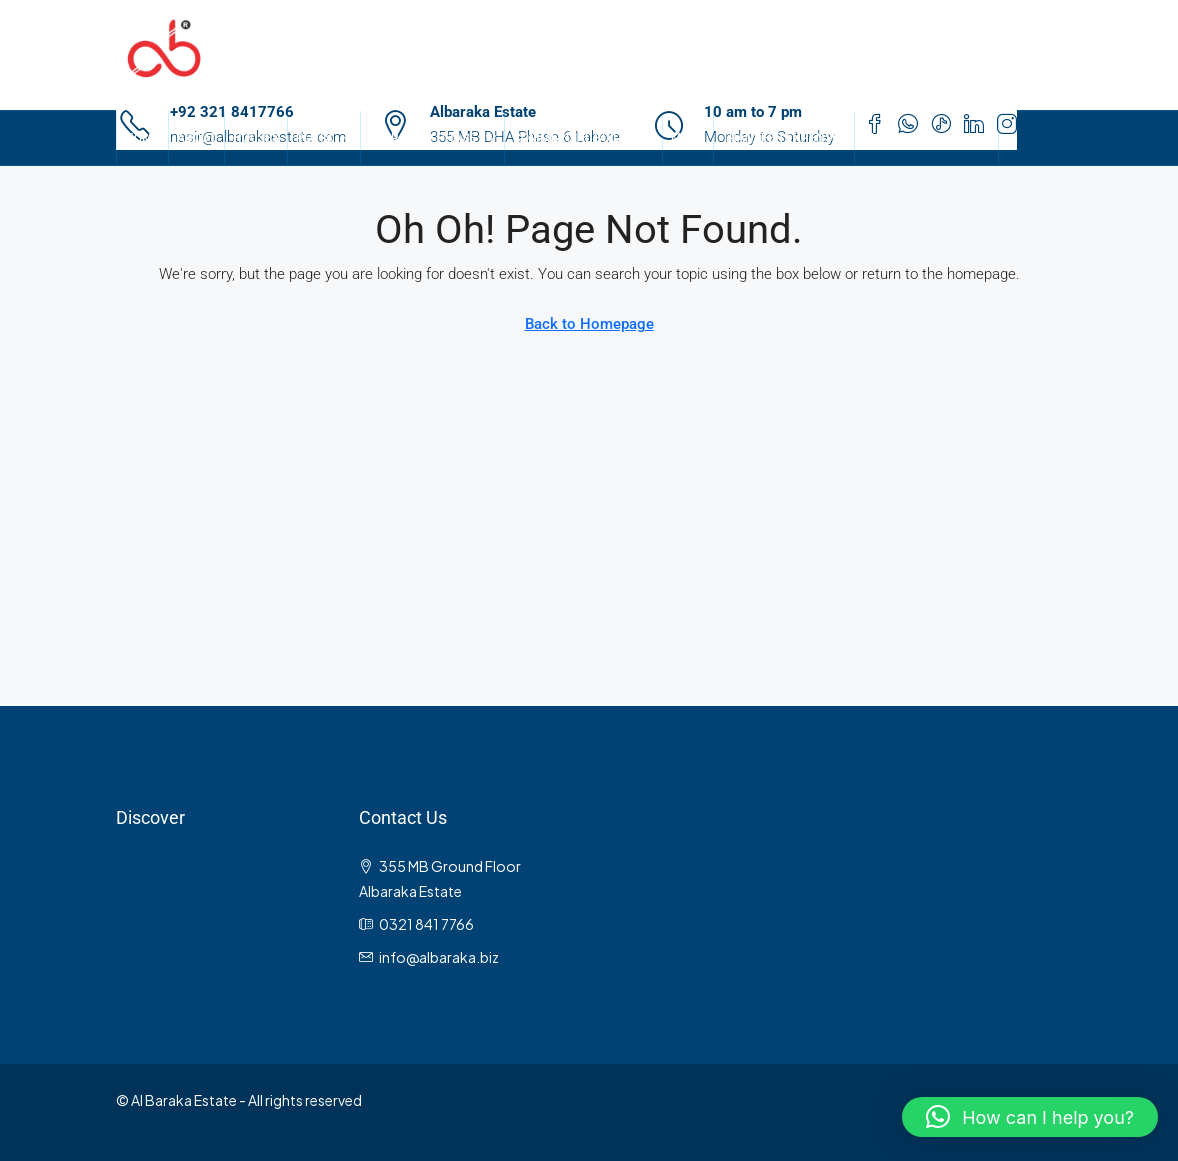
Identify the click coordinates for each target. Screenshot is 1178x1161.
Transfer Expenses (784, 138)
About (196, 138)
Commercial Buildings (583, 138)
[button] (1030, 1117)
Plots (314, 138)
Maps (688, 138)
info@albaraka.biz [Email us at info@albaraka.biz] (439, 957)
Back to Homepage (589, 324)
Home (142, 138)
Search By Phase (422, 138)
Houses (256, 138)
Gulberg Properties (926, 138)
